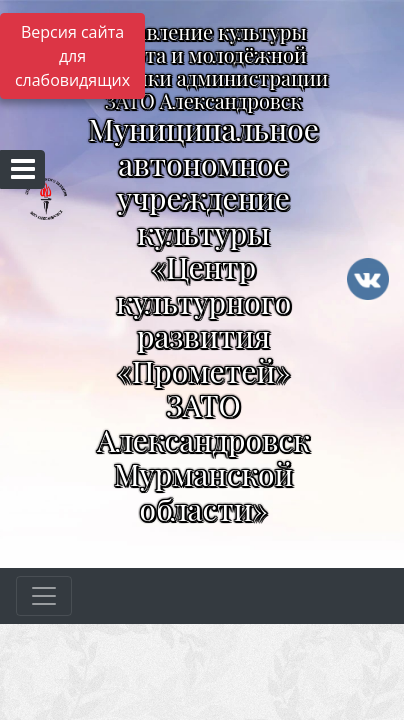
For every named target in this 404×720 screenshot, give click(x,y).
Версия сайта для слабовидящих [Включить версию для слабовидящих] (72, 56)
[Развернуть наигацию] (44, 596)
